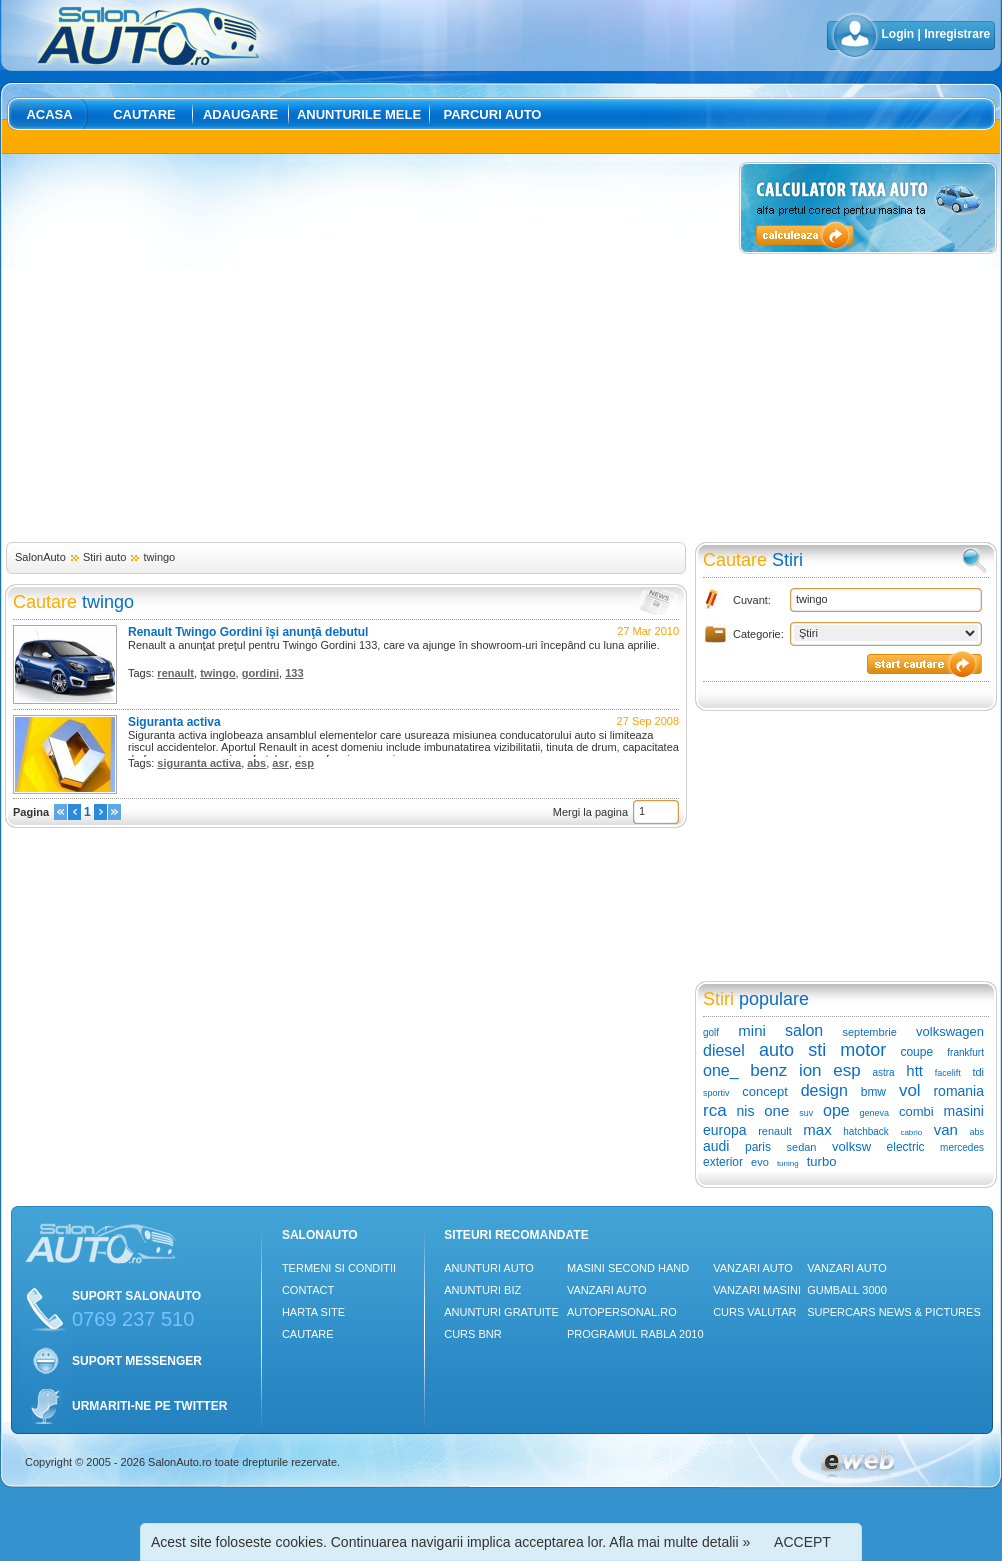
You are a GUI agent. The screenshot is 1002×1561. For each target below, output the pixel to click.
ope (836, 1110)
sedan (802, 1147)
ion (810, 1070)
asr (280, 763)
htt (914, 1070)
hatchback (866, 1131)
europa (725, 1130)
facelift (948, 1073)
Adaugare (240, 114)
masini (964, 1111)
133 (294, 673)
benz (768, 1070)
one (776, 1110)
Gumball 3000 (847, 1290)
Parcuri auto (493, 114)
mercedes (962, 1147)
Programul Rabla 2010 (635, 1334)
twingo (159, 557)
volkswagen (950, 1031)
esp (304, 763)
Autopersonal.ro (622, 1312)
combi (916, 1111)
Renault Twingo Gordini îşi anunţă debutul (248, 632)
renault (175, 673)
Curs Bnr (472, 1334)
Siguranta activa (174, 722)
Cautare (144, 114)
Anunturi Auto (489, 1268)
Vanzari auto (607, 1290)
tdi (978, 1072)
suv (806, 1113)
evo (760, 1162)
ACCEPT (802, 1542)
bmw (873, 1092)
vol (910, 1090)
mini (752, 1030)
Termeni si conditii (339, 1268)
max (817, 1129)
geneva (875, 1113)
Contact (308, 1290)
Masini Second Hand (628, 1268)
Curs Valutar (754, 1312)
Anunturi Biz (482, 1290)
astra (883, 1072)
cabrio (911, 1132)
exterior (723, 1162)
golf (711, 1032)
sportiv (716, 1093)
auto (776, 1050)
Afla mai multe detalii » (679, 1542)
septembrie (869, 1032)
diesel (724, 1050)
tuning (788, 1163)
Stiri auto (104, 557)
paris (758, 1147)
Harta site (313, 1312)
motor (863, 1050)
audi (716, 1146)
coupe (916, 1052)
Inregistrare (957, 34)
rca (715, 1110)
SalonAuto (40, 557)
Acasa (49, 114)
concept (765, 1091)
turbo (822, 1161)
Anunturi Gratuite (501, 1312)
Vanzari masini (757, 1290)
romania (958, 1091)
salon (804, 1030)
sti (817, 1050)
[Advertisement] (187, 349)
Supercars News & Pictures (894, 1312)
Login (898, 34)
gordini (260, 673)
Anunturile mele (359, 114)
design (824, 1090)
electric (906, 1147)
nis (745, 1111)
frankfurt (965, 1052)
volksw (851, 1146)
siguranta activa (199, 763)
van (946, 1129)
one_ (721, 1070)
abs (256, 763)
